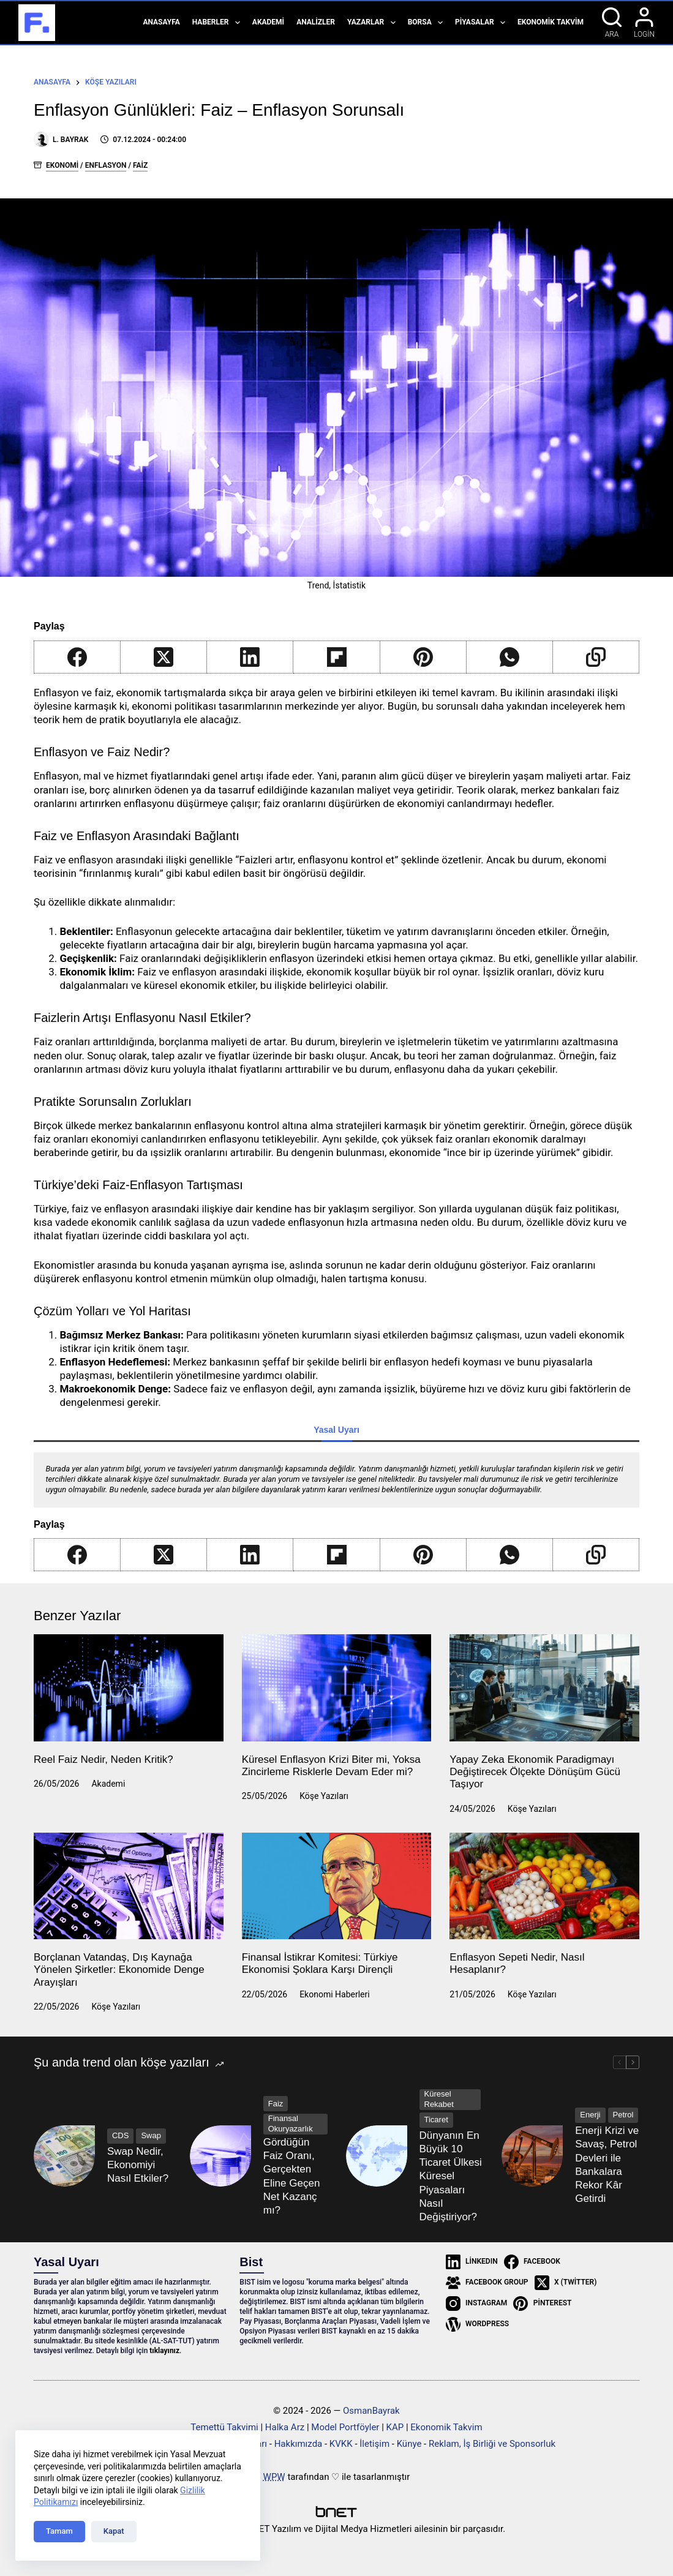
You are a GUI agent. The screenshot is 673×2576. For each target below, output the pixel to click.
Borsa (428, 22)
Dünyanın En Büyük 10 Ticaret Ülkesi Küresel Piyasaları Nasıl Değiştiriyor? (450, 2176)
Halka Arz (284, 2427)
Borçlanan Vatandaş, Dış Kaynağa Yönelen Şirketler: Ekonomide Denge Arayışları (119, 1969)
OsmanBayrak (371, 2410)
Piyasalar (482, 22)
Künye (409, 2443)
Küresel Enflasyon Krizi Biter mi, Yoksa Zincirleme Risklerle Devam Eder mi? (331, 1766)
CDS (120, 2135)
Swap (151, 2135)
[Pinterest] (423, 657)
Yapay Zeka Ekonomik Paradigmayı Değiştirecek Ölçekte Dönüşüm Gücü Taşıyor (534, 1772)
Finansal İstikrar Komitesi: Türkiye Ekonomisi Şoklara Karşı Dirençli (320, 1963)
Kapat (113, 2531)
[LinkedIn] (250, 657)
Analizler (315, 22)
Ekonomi (62, 165)
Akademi (268, 22)
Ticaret (436, 2119)
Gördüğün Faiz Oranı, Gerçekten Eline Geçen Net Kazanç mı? (291, 2175)
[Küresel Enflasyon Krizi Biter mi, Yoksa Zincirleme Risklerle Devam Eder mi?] (337, 1687)
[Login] (644, 22)
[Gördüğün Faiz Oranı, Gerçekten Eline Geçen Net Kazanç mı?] (220, 2156)
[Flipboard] (336, 657)
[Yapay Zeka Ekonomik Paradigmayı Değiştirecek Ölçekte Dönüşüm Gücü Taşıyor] (544, 1687)
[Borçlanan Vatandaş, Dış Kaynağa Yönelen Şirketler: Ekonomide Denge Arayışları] (129, 1886)
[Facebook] (77, 657)
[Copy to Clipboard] (596, 657)
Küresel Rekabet (439, 2099)
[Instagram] (477, 2303)
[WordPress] (477, 2324)
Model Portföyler (345, 2427)
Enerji (590, 2114)
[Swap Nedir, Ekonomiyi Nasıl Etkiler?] (64, 2156)
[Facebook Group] (487, 2282)
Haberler (218, 22)
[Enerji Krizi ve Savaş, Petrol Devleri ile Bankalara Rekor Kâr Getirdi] (532, 2156)
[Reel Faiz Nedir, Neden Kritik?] (129, 1687)
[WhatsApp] (510, 657)
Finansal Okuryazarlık (290, 2123)
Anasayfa (161, 22)
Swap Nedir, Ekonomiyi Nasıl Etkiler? (137, 2165)
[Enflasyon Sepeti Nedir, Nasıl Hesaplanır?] (544, 1886)
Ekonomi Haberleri (334, 1994)
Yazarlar (373, 22)
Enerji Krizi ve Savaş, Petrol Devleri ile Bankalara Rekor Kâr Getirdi (607, 2164)
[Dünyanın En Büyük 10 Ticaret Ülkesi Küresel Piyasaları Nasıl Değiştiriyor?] (376, 2156)
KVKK (341, 2443)
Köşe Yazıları (323, 1796)
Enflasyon (106, 165)
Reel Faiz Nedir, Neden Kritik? (103, 1759)
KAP (395, 2427)
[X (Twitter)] (164, 657)
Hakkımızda (298, 2443)
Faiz (140, 165)
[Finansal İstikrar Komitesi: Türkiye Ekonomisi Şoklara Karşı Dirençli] (337, 1886)
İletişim (374, 2443)
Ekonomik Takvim (550, 22)
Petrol (623, 2114)
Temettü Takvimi (224, 2427)
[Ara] (612, 22)
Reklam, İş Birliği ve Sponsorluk (492, 2443)
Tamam (59, 2531)
